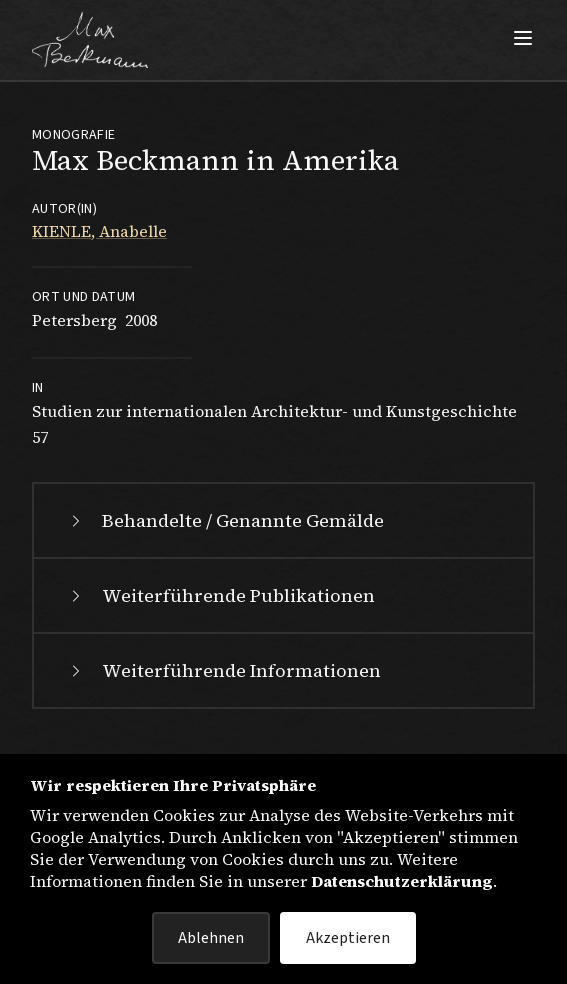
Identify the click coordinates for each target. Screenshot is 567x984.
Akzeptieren (348, 938)
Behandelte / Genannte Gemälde (225, 520)
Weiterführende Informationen (223, 670)
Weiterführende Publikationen (220, 595)
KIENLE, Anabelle (99, 231)
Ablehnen (211, 938)
